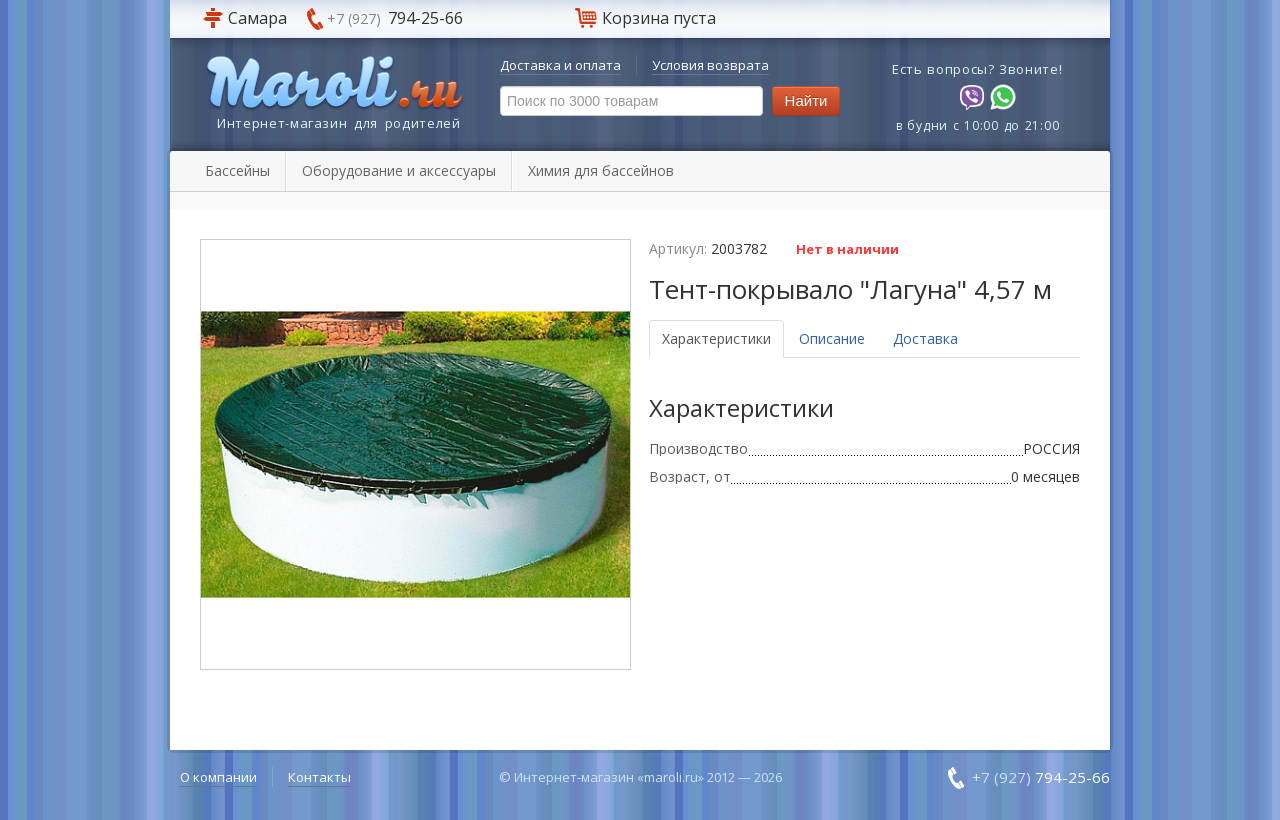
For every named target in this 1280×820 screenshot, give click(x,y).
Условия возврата (710, 65)
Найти (806, 100)
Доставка (925, 338)
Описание (832, 338)
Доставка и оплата (560, 65)
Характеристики (716, 338)
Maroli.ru (334, 84)
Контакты (319, 777)
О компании (218, 777)
